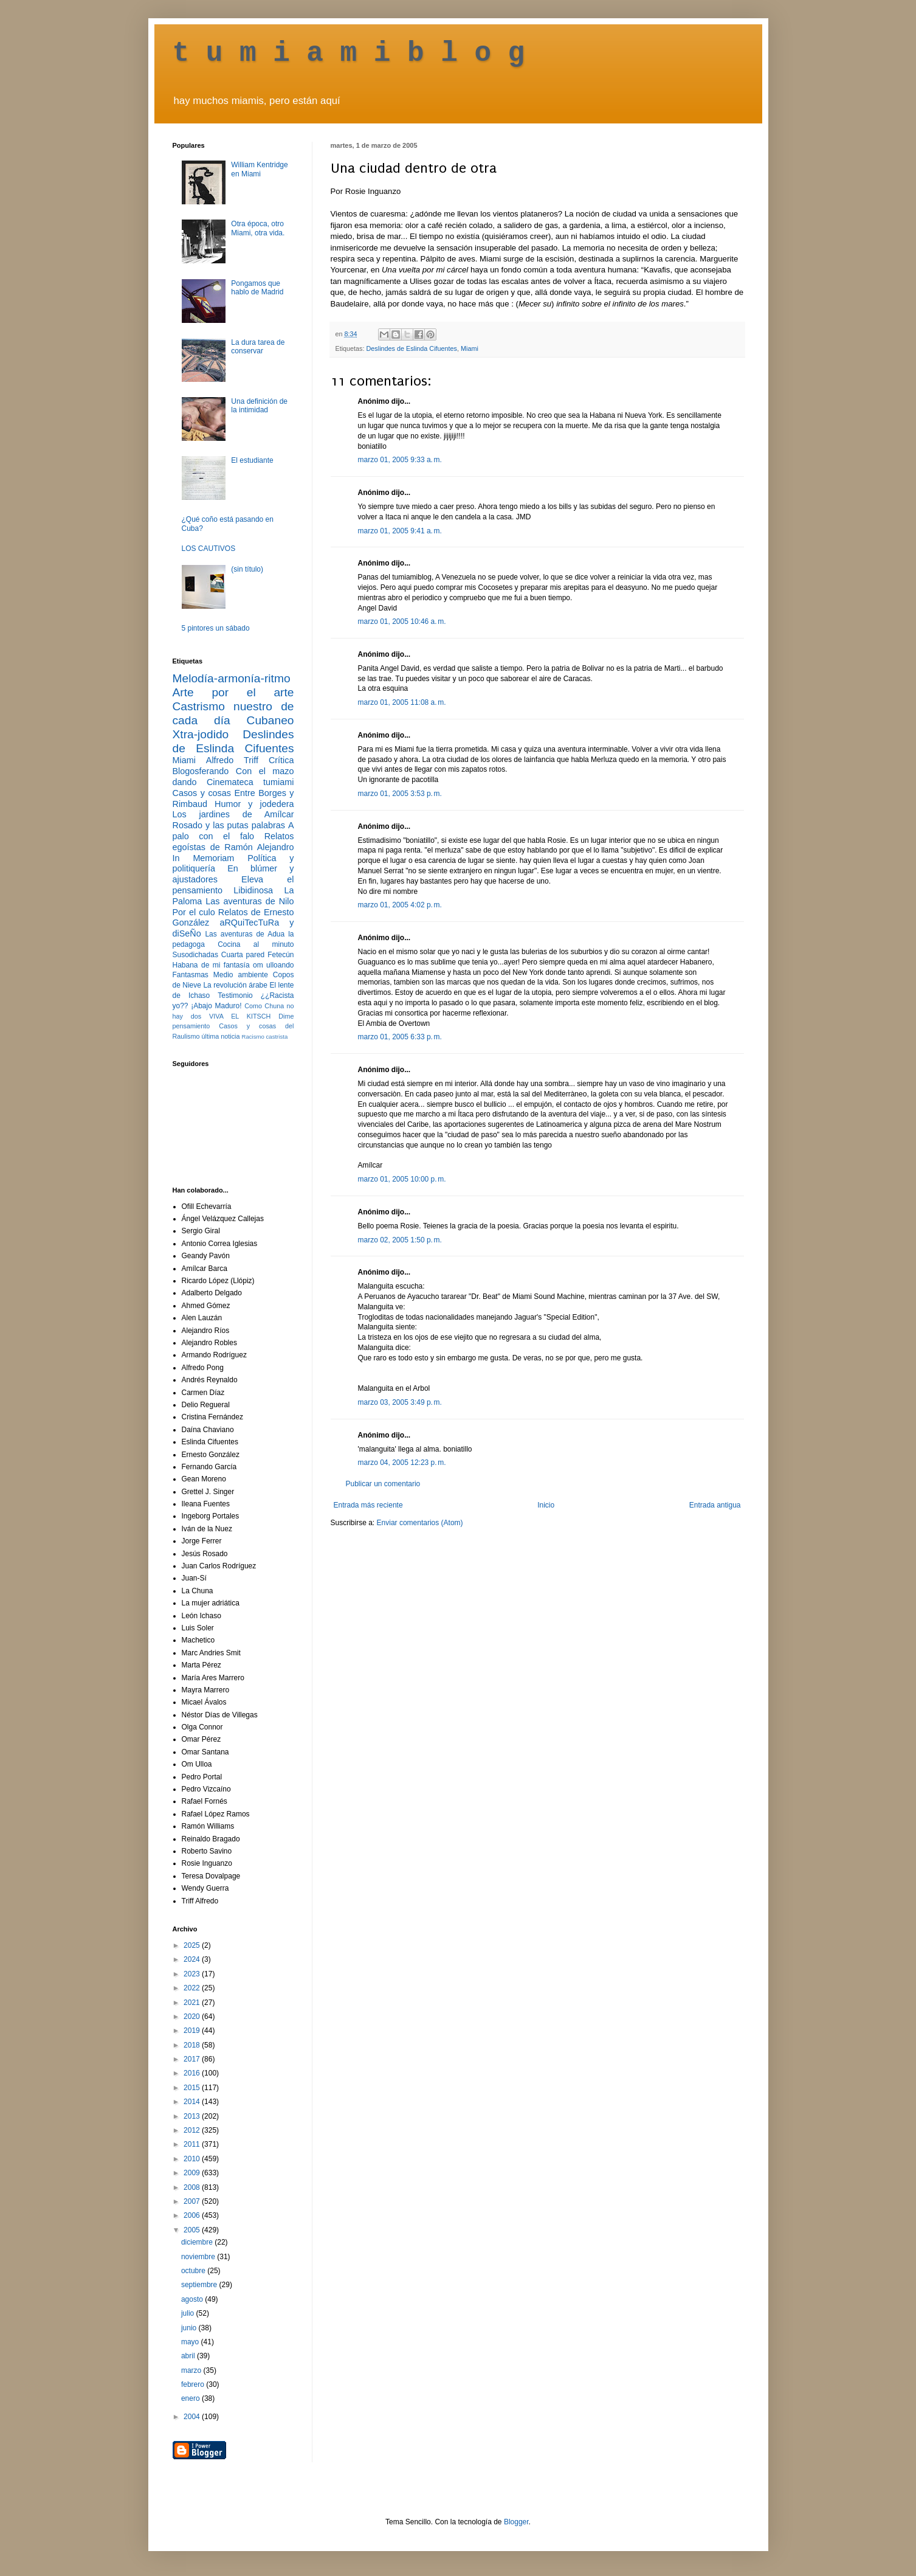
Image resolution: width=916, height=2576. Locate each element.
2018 (193, 2045)
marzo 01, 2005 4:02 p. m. (400, 905)
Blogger (516, 2522)
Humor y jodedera (254, 804)
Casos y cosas (202, 793)
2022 (193, 1988)
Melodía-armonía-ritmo (232, 678)
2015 (193, 2087)
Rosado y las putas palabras (229, 825)
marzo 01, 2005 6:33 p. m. (400, 1037)
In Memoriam (204, 858)
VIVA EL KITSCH (239, 1016)
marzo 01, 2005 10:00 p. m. (402, 1179)
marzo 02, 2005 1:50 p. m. (400, 1240)
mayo (191, 2342)
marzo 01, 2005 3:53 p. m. (400, 793)
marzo (192, 2370)
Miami (469, 348)
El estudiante (252, 460)
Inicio (545, 1505)
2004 (193, 2416)
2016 (193, 2073)
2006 (193, 2215)
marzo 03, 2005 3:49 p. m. (400, 1402)
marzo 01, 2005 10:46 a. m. (402, 621)
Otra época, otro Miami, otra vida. (257, 228)
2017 (193, 2059)
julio (188, 2313)
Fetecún (280, 954)
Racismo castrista (265, 1036)
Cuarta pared (243, 954)
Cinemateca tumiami (250, 782)
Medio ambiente (240, 975)
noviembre (199, 2256)
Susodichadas (195, 954)
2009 (193, 2173)
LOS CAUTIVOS (209, 548)
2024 (193, 1959)
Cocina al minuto (256, 944)
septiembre (200, 2284)
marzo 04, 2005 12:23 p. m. (402, 1462)
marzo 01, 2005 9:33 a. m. (400, 459)
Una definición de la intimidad (259, 405)
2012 (193, 2130)
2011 (193, 2144)
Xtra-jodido (201, 734)
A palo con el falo (233, 830)
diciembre (198, 2242)
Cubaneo (270, 720)
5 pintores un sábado (216, 628)
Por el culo (194, 912)
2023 (193, 1974)
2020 (193, 2016)
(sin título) (247, 569)
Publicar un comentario (383, 1484)
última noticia (221, 1036)
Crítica (281, 760)
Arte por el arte (233, 692)
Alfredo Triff (232, 760)
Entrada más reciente (368, 1505)
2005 (193, 2230)
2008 (193, 2187)
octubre (194, 2270)
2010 (193, 2159)
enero (191, 2398)
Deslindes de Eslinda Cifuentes (412, 348)
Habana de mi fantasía (211, 965)
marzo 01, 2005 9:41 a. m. (400, 531)
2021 (193, 2002)
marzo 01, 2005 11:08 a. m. (402, 702)
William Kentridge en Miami (259, 169)
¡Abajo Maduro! (216, 1006)
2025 (193, 1945)
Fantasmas (190, 975)
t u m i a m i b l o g (349, 53)
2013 (193, 2116)
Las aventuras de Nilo (249, 901)
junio (190, 2328)
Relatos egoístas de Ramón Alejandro (233, 841)
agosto (193, 2299)
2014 (193, 2101)
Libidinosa (253, 890)
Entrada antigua (715, 1505)
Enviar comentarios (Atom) (420, 1522)
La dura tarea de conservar (257, 346)
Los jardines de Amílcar (233, 814)
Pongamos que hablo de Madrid (257, 287)
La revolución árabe (235, 985)
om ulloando (273, 965)
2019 (193, 2030)
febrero (193, 2384)
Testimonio (235, 995)
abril (189, 2356)
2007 (193, 2201)
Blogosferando (201, 771)
